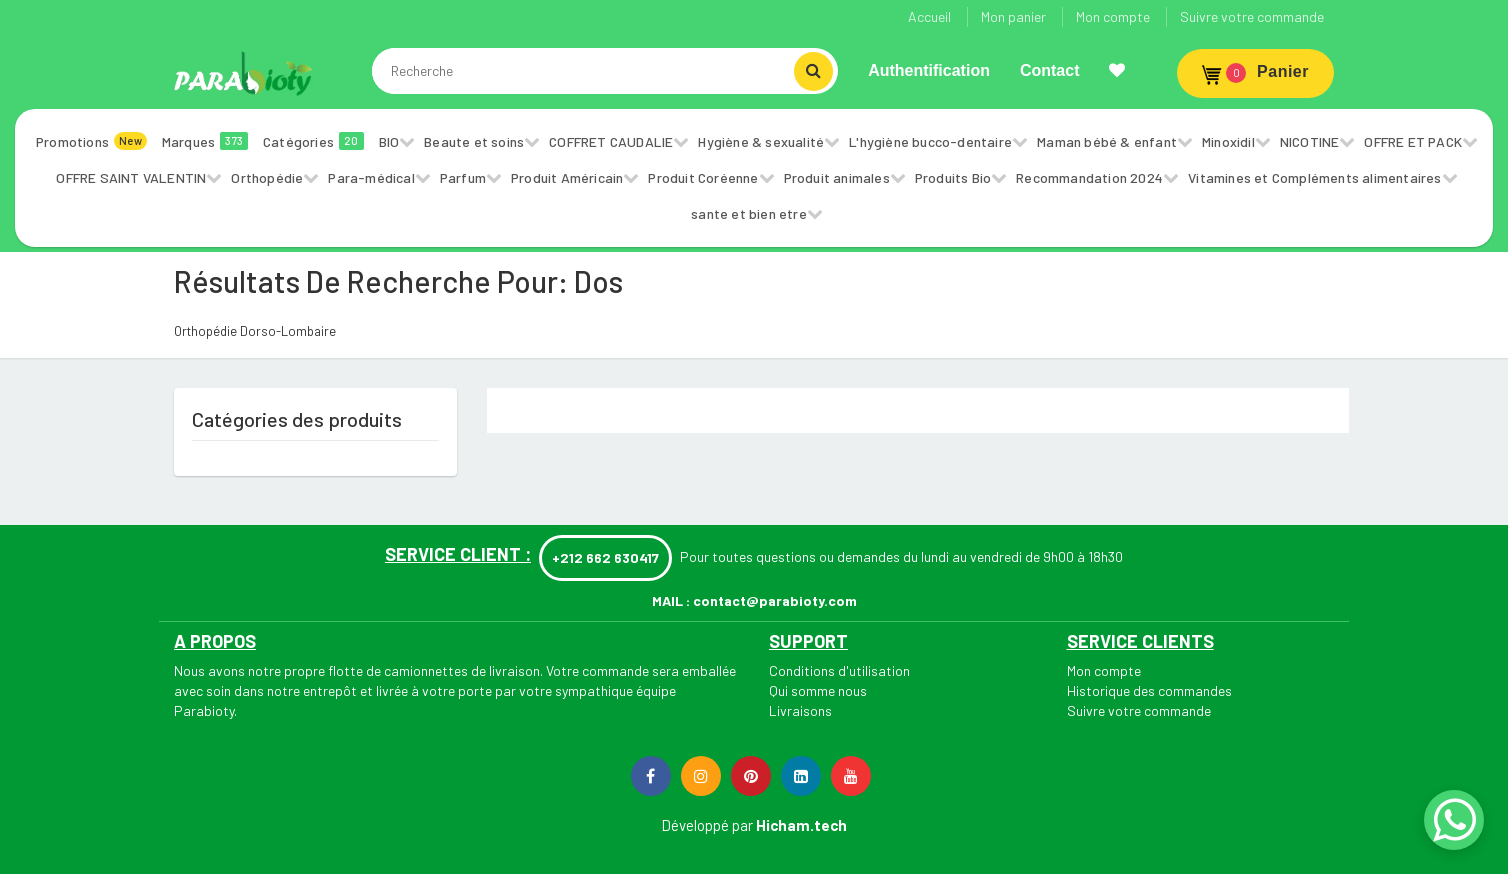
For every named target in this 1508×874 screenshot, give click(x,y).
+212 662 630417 (605, 557)
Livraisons (800, 710)
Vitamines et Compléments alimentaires (1314, 177)
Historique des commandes (1149, 690)
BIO (389, 141)
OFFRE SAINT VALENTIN (131, 177)
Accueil (929, 16)
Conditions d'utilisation (839, 670)
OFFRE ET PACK (1413, 141)
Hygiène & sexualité (761, 141)
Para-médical (371, 177)
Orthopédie (267, 177)
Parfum (463, 177)
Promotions (91, 141)
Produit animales (837, 177)
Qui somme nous (818, 690)
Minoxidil (1228, 141)
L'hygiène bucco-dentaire (930, 141)
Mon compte (1113, 16)
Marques (205, 141)
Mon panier (1013, 16)
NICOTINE (1310, 141)
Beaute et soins (474, 141)
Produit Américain (567, 177)
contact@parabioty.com (775, 600)
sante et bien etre (749, 213)
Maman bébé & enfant (1107, 141)
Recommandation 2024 (1089, 177)
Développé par (707, 825)
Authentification (929, 70)
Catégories (313, 141)
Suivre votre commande (1252, 16)
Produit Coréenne (703, 177)
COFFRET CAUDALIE (611, 141)
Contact (1050, 70)
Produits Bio (953, 177)
